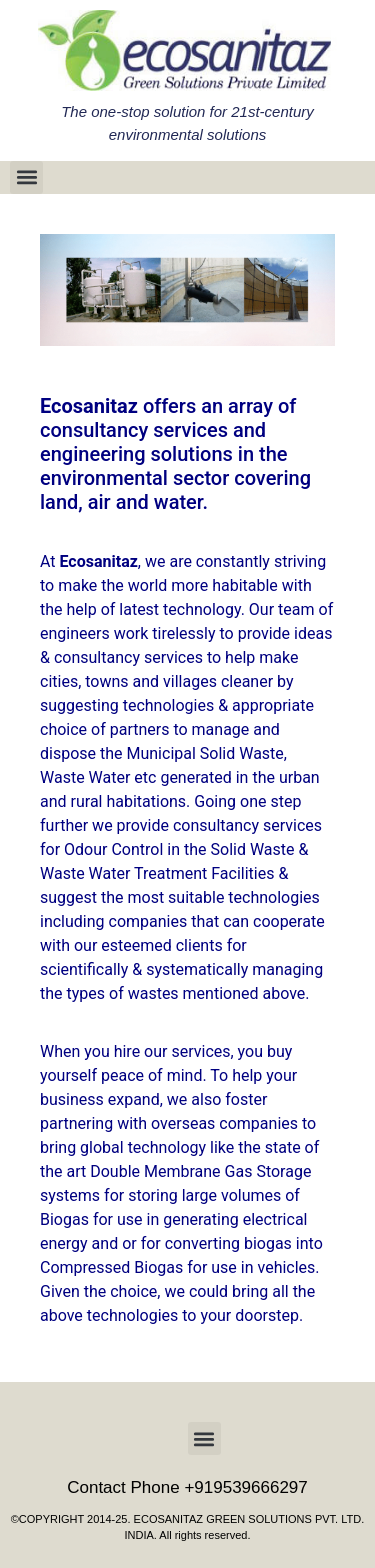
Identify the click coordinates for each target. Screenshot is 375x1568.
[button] (26, 177)
